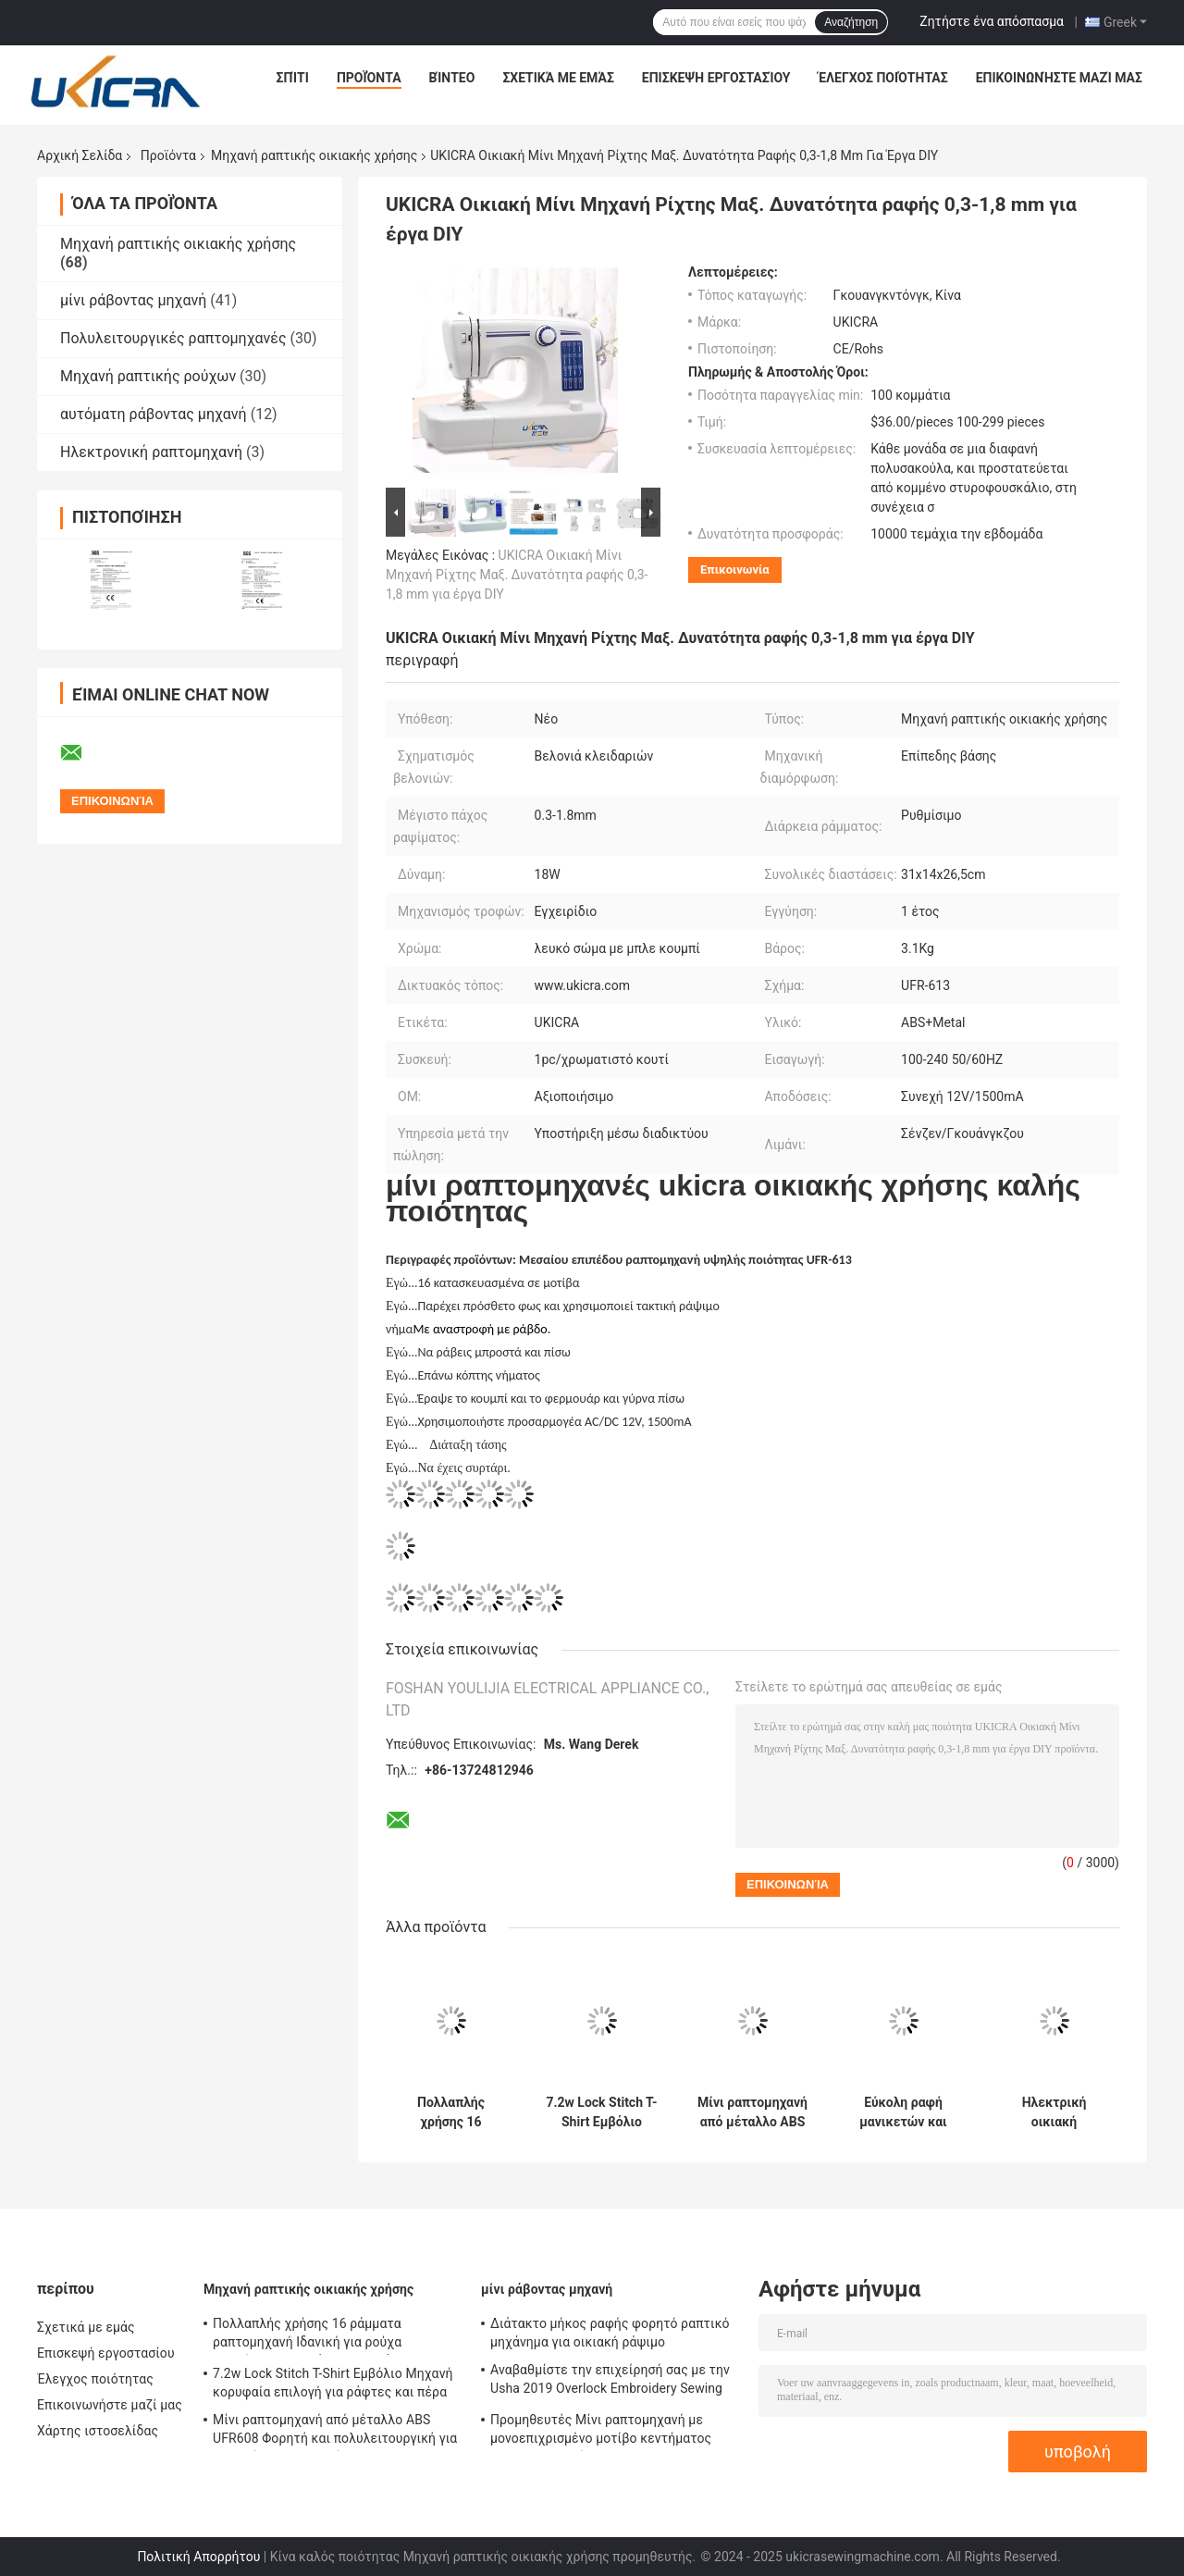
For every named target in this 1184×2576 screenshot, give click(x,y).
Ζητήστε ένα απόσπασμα (991, 21)
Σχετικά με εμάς (557, 77)
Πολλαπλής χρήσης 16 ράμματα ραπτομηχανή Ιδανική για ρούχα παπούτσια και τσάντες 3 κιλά (451, 2112)
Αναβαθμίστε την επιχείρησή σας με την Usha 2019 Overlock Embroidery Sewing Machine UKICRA (610, 2381)
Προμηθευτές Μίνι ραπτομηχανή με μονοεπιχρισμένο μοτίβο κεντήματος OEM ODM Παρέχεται (600, 2431)
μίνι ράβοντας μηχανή (133, 300)
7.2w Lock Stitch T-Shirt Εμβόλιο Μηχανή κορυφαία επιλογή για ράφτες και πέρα (601, 2112)
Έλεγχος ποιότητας (882, 77)
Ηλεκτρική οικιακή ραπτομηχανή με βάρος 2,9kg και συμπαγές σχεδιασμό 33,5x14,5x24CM (1054, 2112)
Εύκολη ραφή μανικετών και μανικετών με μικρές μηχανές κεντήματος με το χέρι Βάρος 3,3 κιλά (903, 2112)
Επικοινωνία (735, 569)
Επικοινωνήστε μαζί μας (1059, 77)
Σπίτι (293, 77)
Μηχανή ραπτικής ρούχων (148, 376)
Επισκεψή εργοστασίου (716, 77)
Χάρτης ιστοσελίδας (97, 2430)
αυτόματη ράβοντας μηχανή (153, 414)
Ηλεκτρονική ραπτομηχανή (151, 452)
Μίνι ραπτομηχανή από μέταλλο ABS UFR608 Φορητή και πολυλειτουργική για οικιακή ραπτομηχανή (752, 2112)
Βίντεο (452, 77)
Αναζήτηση (851, 22)
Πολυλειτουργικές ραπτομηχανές (173, 338)
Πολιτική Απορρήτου (198, 2556)
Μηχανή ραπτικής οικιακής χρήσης (314, 155)
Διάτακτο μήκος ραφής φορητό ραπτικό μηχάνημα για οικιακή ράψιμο (610, 2332)
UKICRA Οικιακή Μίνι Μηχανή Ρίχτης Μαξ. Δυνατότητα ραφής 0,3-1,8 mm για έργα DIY (517, 574)
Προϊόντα (369, 77)
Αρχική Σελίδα (79, 155)
